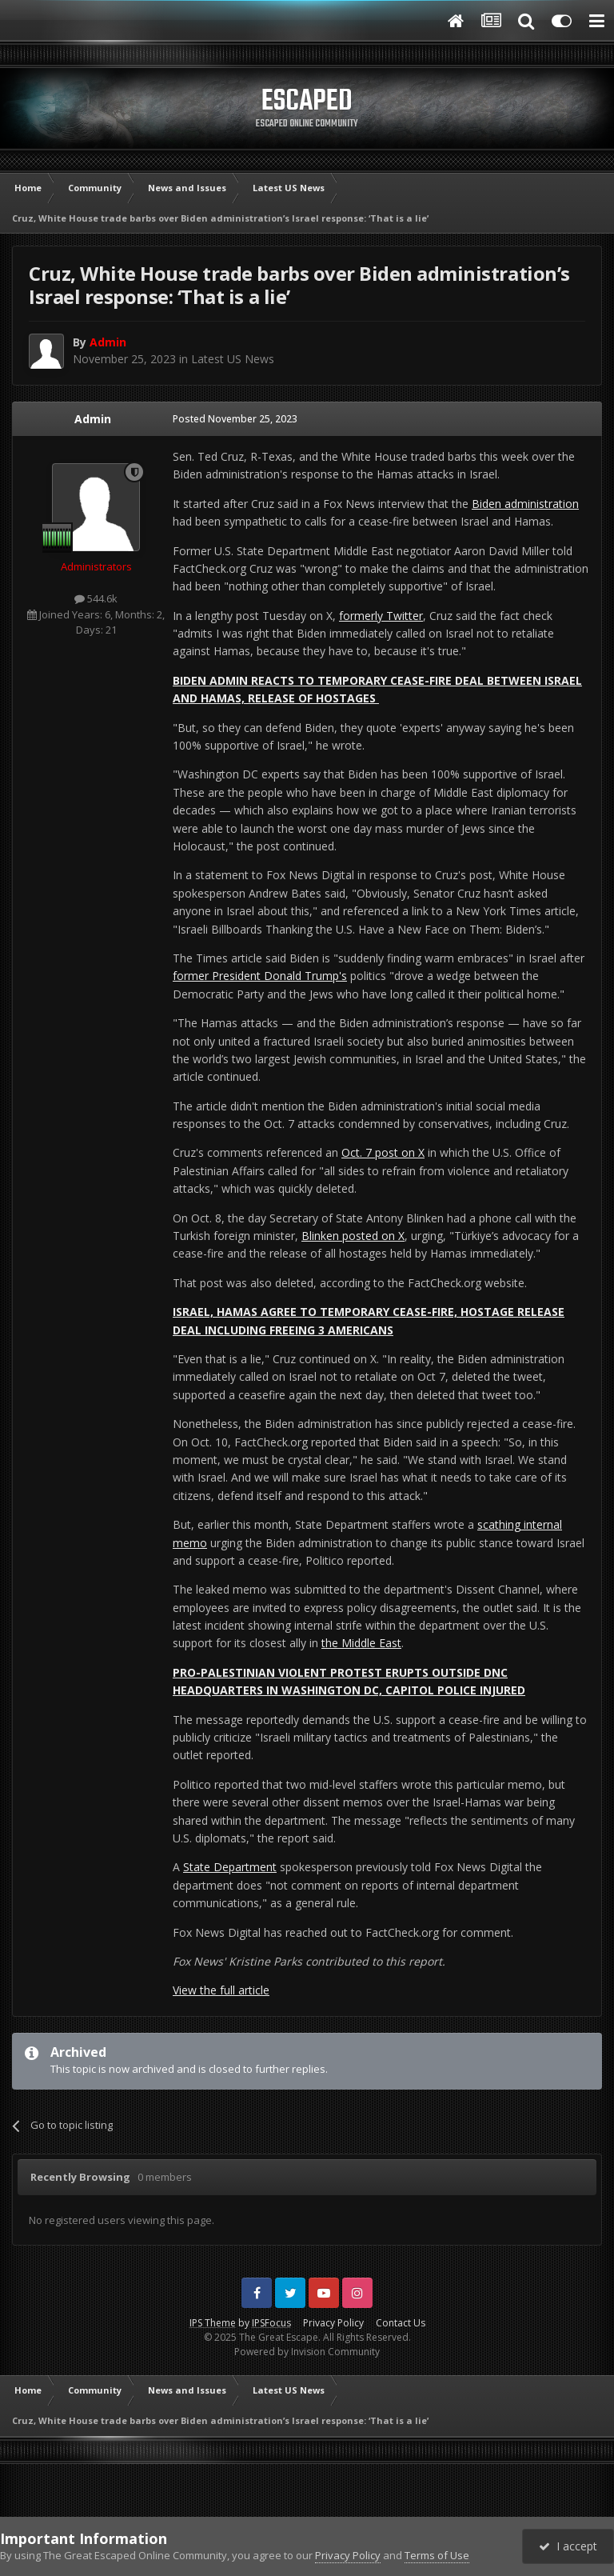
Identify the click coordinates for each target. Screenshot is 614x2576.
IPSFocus (271, 2323)
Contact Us (400, 2323)
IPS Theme (212, 2323)
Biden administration (525, 503)
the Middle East (361, 1642)
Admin (92, 418)
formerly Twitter (381, 615)
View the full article (221, 1990)
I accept (568, 2546)
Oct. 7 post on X (383, 1152)
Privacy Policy (333, 2323)
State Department (230, 1866)
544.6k (96, 598)
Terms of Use (437, 2555)
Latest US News (232, 358)
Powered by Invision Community (307, 2351)
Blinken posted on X (353, 1235)
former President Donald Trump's (260, 975)
